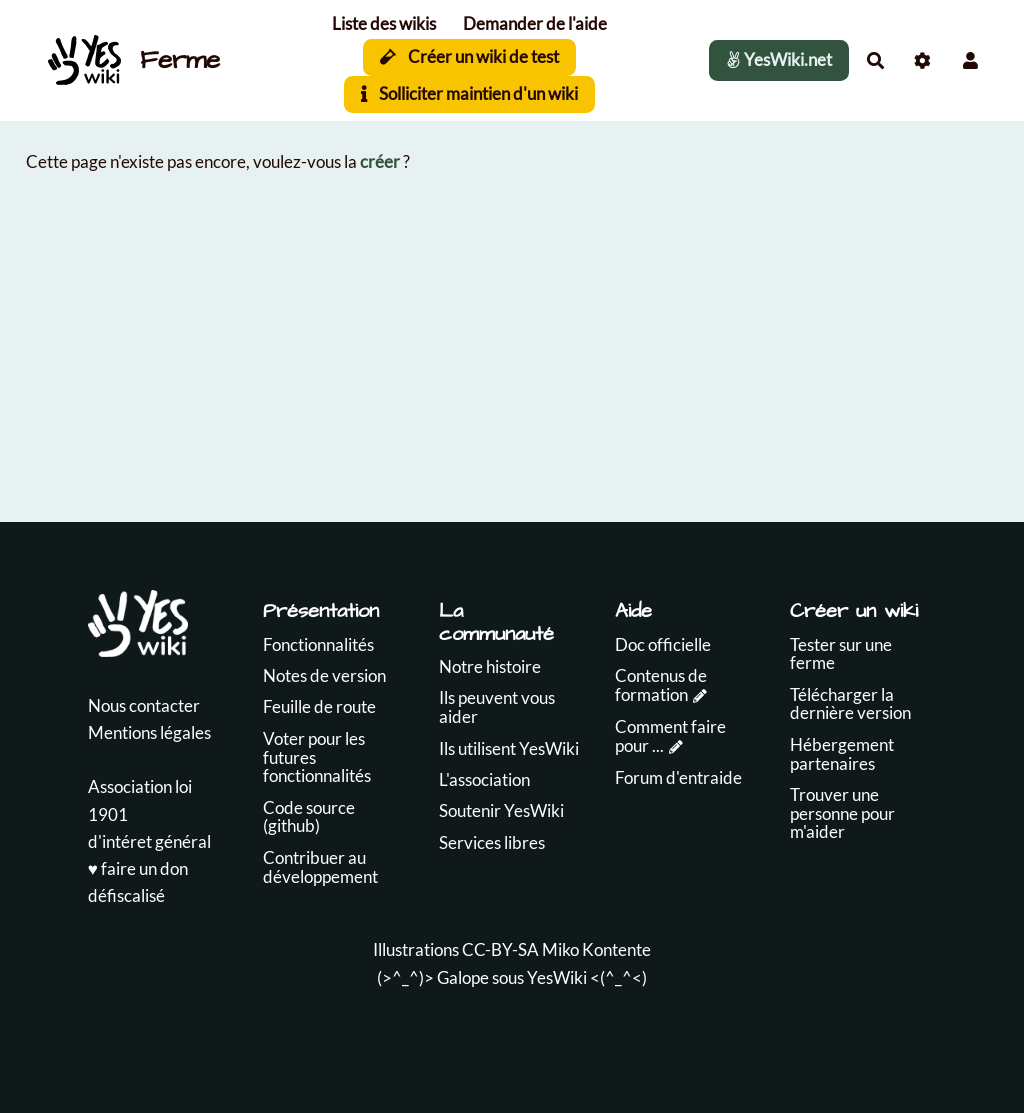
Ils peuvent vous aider (497, 707)
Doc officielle (663, 644)
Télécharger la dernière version (850, 704)
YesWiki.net (779, 59)
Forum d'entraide (678, 777)
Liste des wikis (384, 23)
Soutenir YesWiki (501, 810)
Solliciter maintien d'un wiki (469, 93)
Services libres (492, 842)
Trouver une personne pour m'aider (842, 813)
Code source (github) (309, 817)
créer (380, 161)
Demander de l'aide (535, 23)
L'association (484, 779)
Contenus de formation (661, 685)
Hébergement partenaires (842, 754)
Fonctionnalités (318, 644)
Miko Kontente (596, 949)
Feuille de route (319, 706)
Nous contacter (144, 705)
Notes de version (324, 675)
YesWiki (557, 977)
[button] (970, 60)
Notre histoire (490, 666)
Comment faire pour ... (670, 736)
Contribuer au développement (320, 867)
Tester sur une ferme (841, 654)
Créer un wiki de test (469, 56)
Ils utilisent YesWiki (509, 748)
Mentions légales (149, 732)
